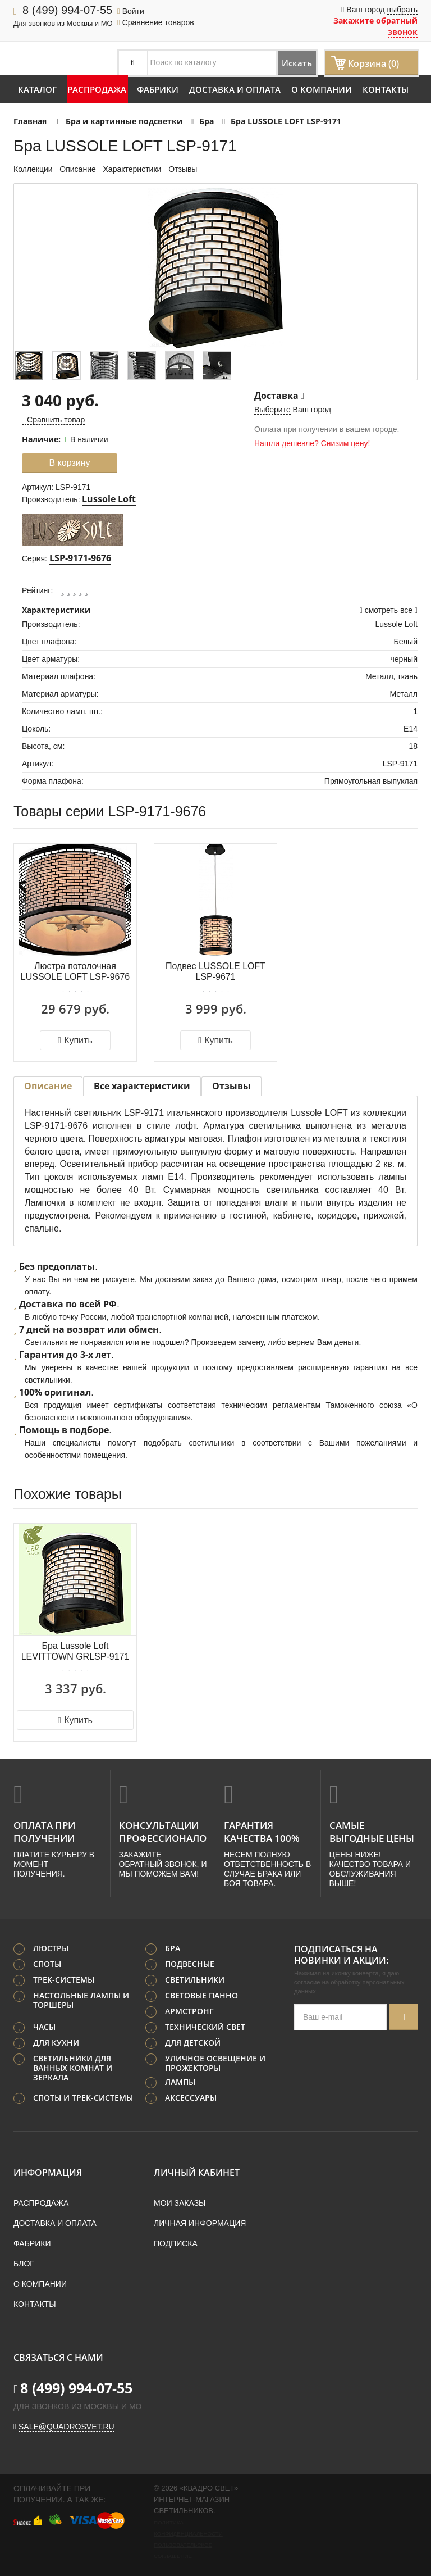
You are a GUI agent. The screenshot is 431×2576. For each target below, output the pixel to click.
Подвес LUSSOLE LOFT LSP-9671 (215, 971)
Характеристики (132, 169)
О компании (321, 89)
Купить (75, 1040)
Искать (285, 62)
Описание (77, 169)
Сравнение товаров (155, 22)
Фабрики (157, 89)
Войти (130, 11)
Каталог (37, 89)
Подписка (176, 2241)
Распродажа (96, 89)
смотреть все (389, 610)
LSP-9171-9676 (80, 558)
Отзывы (183, 169)
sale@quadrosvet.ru (66, 2424)
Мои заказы (179, 2200)
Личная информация (200, 2220)
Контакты (386, 89)
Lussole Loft (109, 499)
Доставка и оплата (235, 89)
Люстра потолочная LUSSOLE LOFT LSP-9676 (75, 971)
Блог (23, 2261)
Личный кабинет (197, 2170)
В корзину (69, 462)
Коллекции (33, 169)
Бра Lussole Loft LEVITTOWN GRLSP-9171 (75, 1651)
